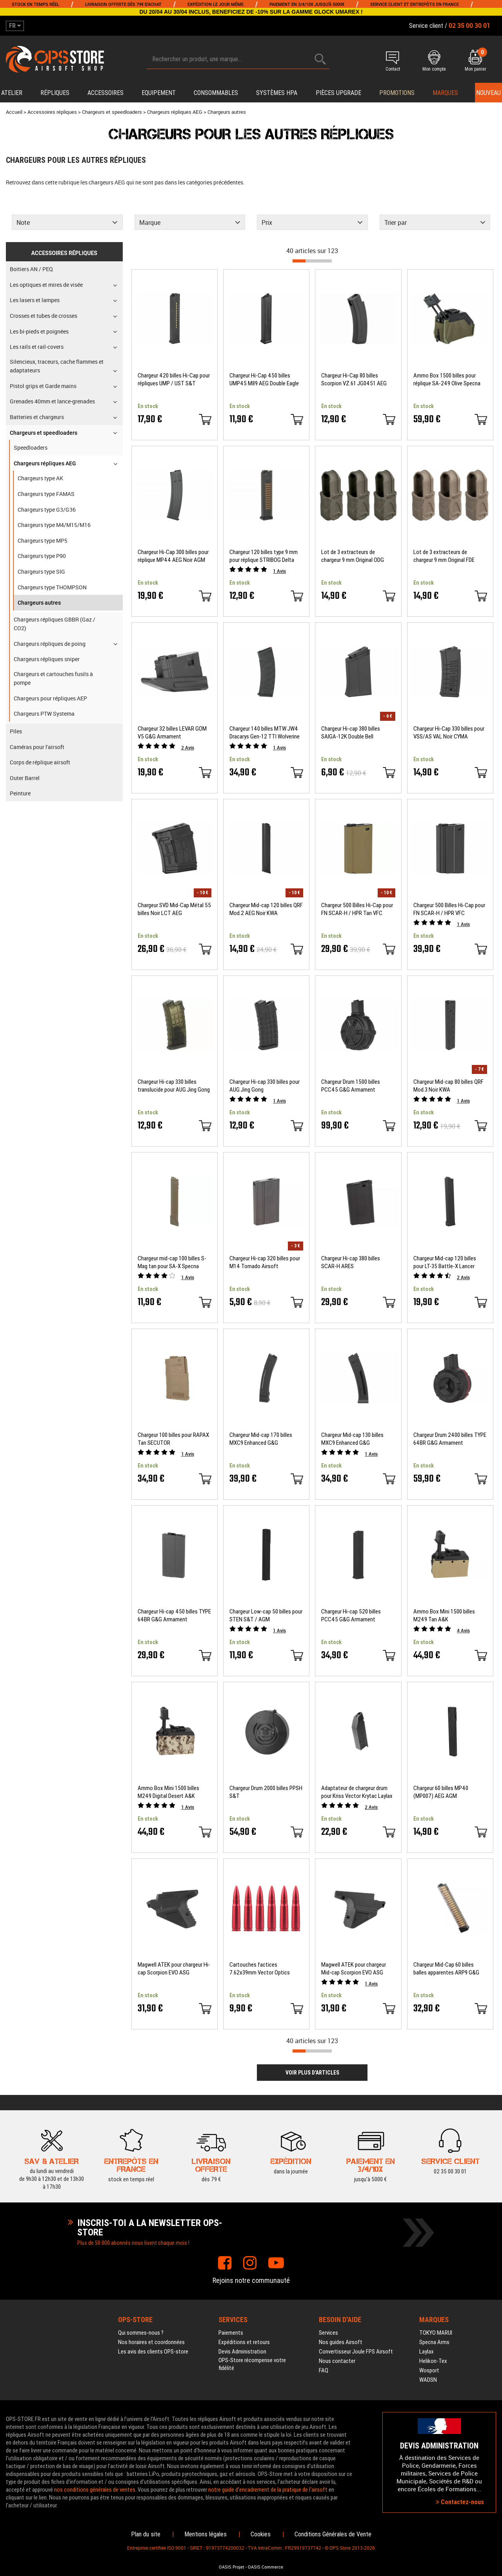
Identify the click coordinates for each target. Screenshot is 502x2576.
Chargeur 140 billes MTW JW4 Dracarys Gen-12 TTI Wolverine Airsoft (264, 732)
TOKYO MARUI (435, 2332)
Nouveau (488, 93)
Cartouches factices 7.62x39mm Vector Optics (259, 1968)
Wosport (429, 2370)
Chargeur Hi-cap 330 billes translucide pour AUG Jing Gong (174, 1085)
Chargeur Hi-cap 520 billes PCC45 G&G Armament (351, 1615)
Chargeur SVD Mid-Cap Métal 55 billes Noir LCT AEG (174, 909)
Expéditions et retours (244, 2342)
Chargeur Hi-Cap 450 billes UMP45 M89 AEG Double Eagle (264, 379)
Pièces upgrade (338, 93)
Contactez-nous (460, 2502)
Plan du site (145, 2534)
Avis (279, 571)
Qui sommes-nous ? (141, 2332)
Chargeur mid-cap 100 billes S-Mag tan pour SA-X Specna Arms (172, 1262)
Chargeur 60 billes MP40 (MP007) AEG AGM (440, 1792)
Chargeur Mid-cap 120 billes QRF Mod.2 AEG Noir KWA (266, 909)
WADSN (428, 2379)
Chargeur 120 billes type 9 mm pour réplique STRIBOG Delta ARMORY (263, 556)
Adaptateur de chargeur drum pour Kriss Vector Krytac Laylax (357, 1792)
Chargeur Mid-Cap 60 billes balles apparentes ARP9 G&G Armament (446, 1968)
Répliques (54, 93)
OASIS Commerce (265, 2567)
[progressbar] (312, 261)
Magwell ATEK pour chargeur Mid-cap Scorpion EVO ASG (353, 1968)
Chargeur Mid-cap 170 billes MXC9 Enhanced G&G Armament (260, 1439)
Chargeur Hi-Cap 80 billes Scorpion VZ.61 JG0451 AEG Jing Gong (354, 379)
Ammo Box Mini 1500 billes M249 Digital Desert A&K (168, 1792)
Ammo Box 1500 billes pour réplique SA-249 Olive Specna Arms (446, 379)
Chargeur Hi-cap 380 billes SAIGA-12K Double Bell (350, 732)
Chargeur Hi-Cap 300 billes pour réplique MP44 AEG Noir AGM (173, 556)
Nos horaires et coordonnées (151, 2342)
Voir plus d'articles (312, 2072)
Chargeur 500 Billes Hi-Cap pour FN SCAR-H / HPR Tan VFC (357, 909)
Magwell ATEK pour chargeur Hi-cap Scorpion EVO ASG (174, 1968)
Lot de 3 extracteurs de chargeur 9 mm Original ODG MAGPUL (352, 556)
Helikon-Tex (433, 2361)
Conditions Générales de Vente (333, 2534)
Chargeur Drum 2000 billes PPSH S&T (265, 1792)
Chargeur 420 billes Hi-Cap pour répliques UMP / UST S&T (174, 379)
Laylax (426, 2351)
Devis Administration (242, 2351)
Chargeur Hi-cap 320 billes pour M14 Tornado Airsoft (264, 1262)
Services (328, 2332)
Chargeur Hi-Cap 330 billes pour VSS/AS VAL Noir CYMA (448, 732)
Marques (445, 93)
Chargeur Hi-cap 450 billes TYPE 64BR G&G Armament (174, 1615)
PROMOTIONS (397, 93)
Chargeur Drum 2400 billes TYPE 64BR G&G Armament (449, 1438)
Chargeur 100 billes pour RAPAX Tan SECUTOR (173, 1438)
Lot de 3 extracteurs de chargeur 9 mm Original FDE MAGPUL (444, 556)
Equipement (159, 93)
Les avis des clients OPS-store (153, 2351)
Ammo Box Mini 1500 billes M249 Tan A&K (444, 1615)
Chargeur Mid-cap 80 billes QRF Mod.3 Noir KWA (448, 1085)
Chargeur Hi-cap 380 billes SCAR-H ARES (350, 1262)
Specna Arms (434, 2342)
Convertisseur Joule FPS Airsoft (356, 2351)
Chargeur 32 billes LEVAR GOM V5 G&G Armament (172, 732)
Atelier (11, 93)
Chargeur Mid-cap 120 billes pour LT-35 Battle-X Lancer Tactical (444, 1262)
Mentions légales (205, 2534)
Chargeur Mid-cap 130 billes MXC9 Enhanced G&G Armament (352, 1439)
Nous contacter (337, 2361)
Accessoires (105, 93)
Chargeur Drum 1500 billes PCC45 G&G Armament (350, 1085)
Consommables (216, 93)
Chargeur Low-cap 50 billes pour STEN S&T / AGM (265, 1615)
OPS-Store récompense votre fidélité (252, 2364)
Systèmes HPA (276, 93)
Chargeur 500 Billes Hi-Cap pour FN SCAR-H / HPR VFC (449, 909)
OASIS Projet (231, 2567)
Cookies (261, 2534)
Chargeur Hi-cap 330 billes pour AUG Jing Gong (264, 1085)
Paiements (230, 2332)
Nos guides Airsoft (340, 2342)
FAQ (323, 2370)
